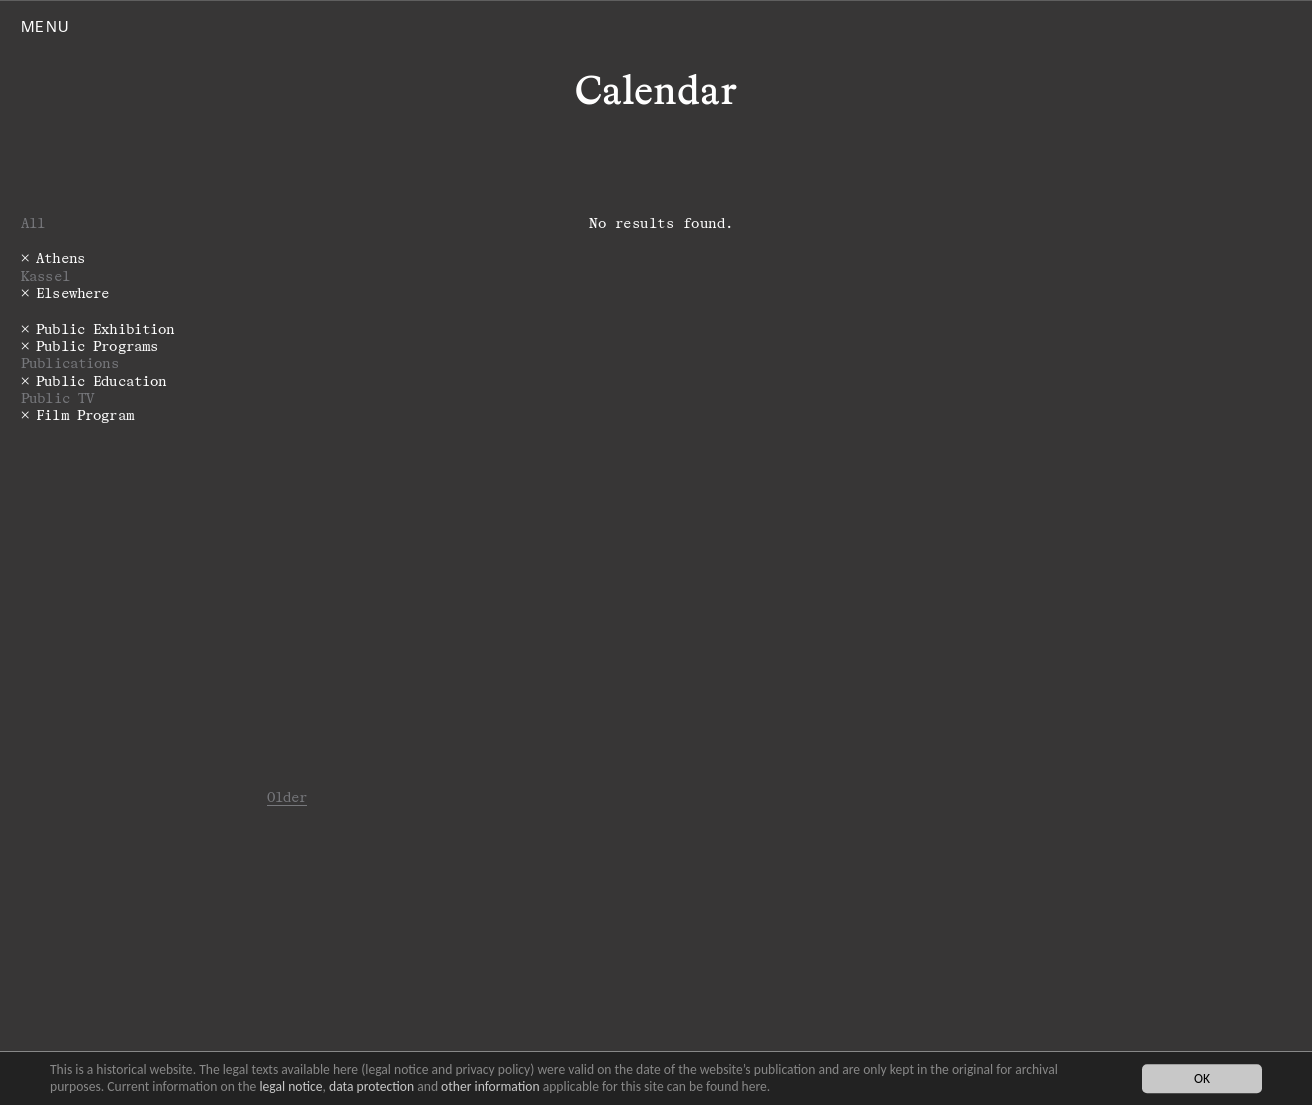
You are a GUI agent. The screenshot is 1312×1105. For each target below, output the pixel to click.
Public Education (101, 380)
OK (1202, 1078)
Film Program (85, 414)
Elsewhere (72, 292)
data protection (371, 1086)
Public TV (57, 397)
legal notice (290, 1086)
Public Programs (97, 345)
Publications (70, 362)
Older (287, 796)
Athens (60, 257)
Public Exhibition (105, 328)
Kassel (45, 275)
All (33, 222)
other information (490, 1086)
